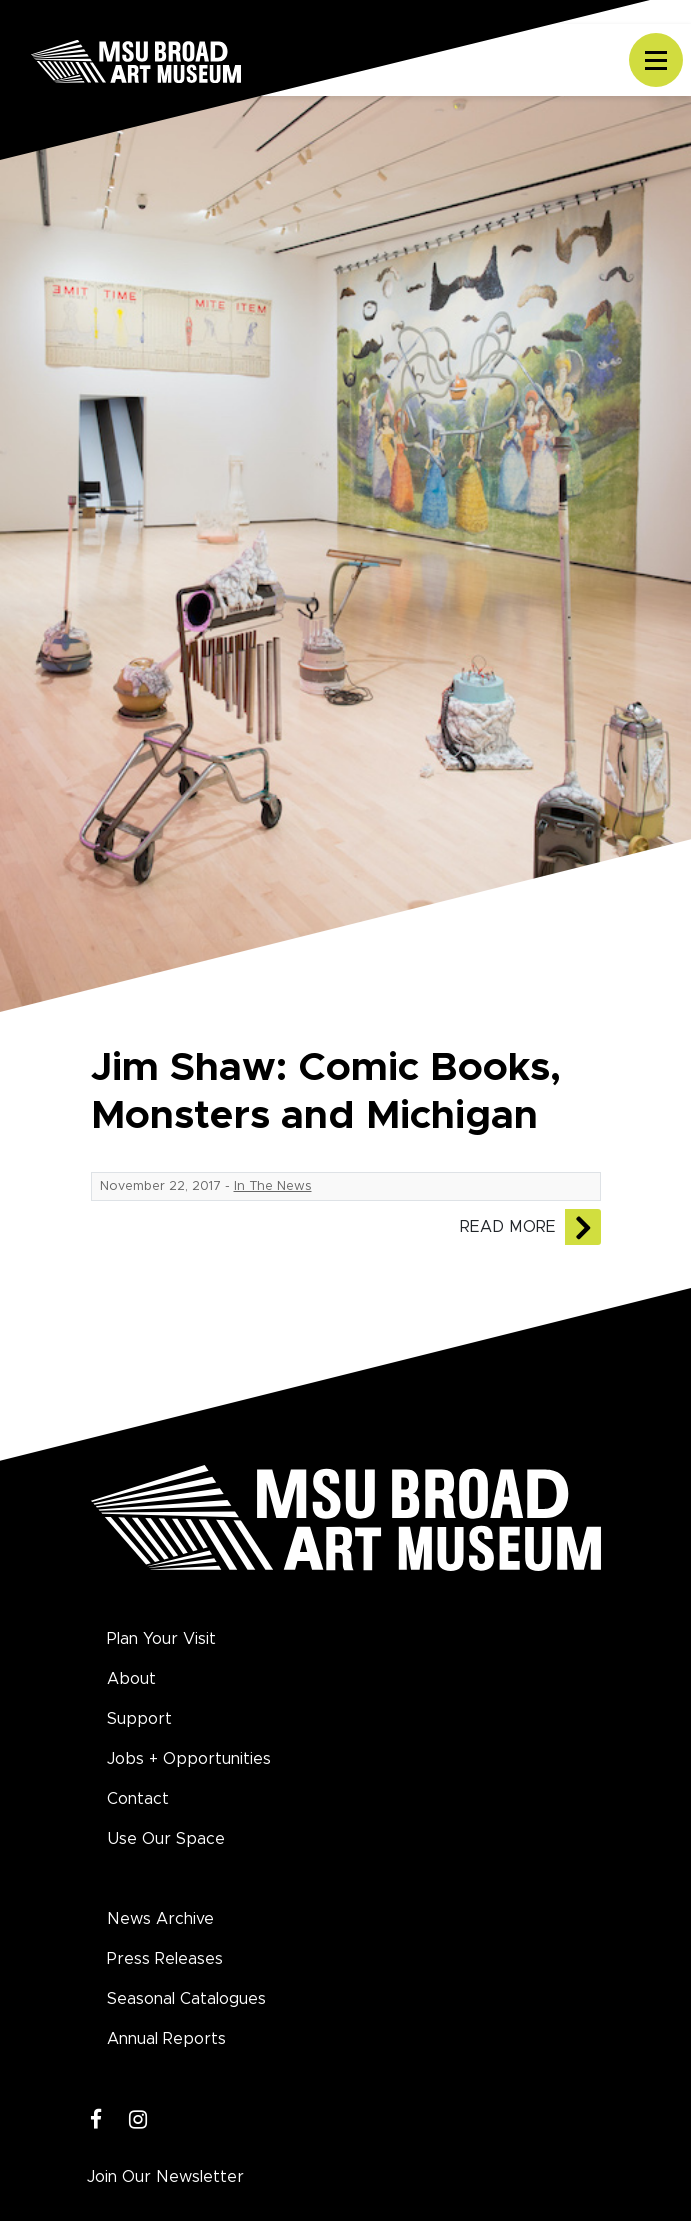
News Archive (160, 1919)
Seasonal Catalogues (186, 1999)
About (131, 1679)
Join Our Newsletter (165, 2177)
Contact (138, 1799)
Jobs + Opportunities (189, 1759)
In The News (273, 1186)
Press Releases (165, 1959)
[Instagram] (138, 2120)
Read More (508, 1227)
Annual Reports (166, 2039)
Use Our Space (166, 1839)
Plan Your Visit (161, 1639)
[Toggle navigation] (656, 60)
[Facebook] (96, 2120)
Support (139, 1719)
